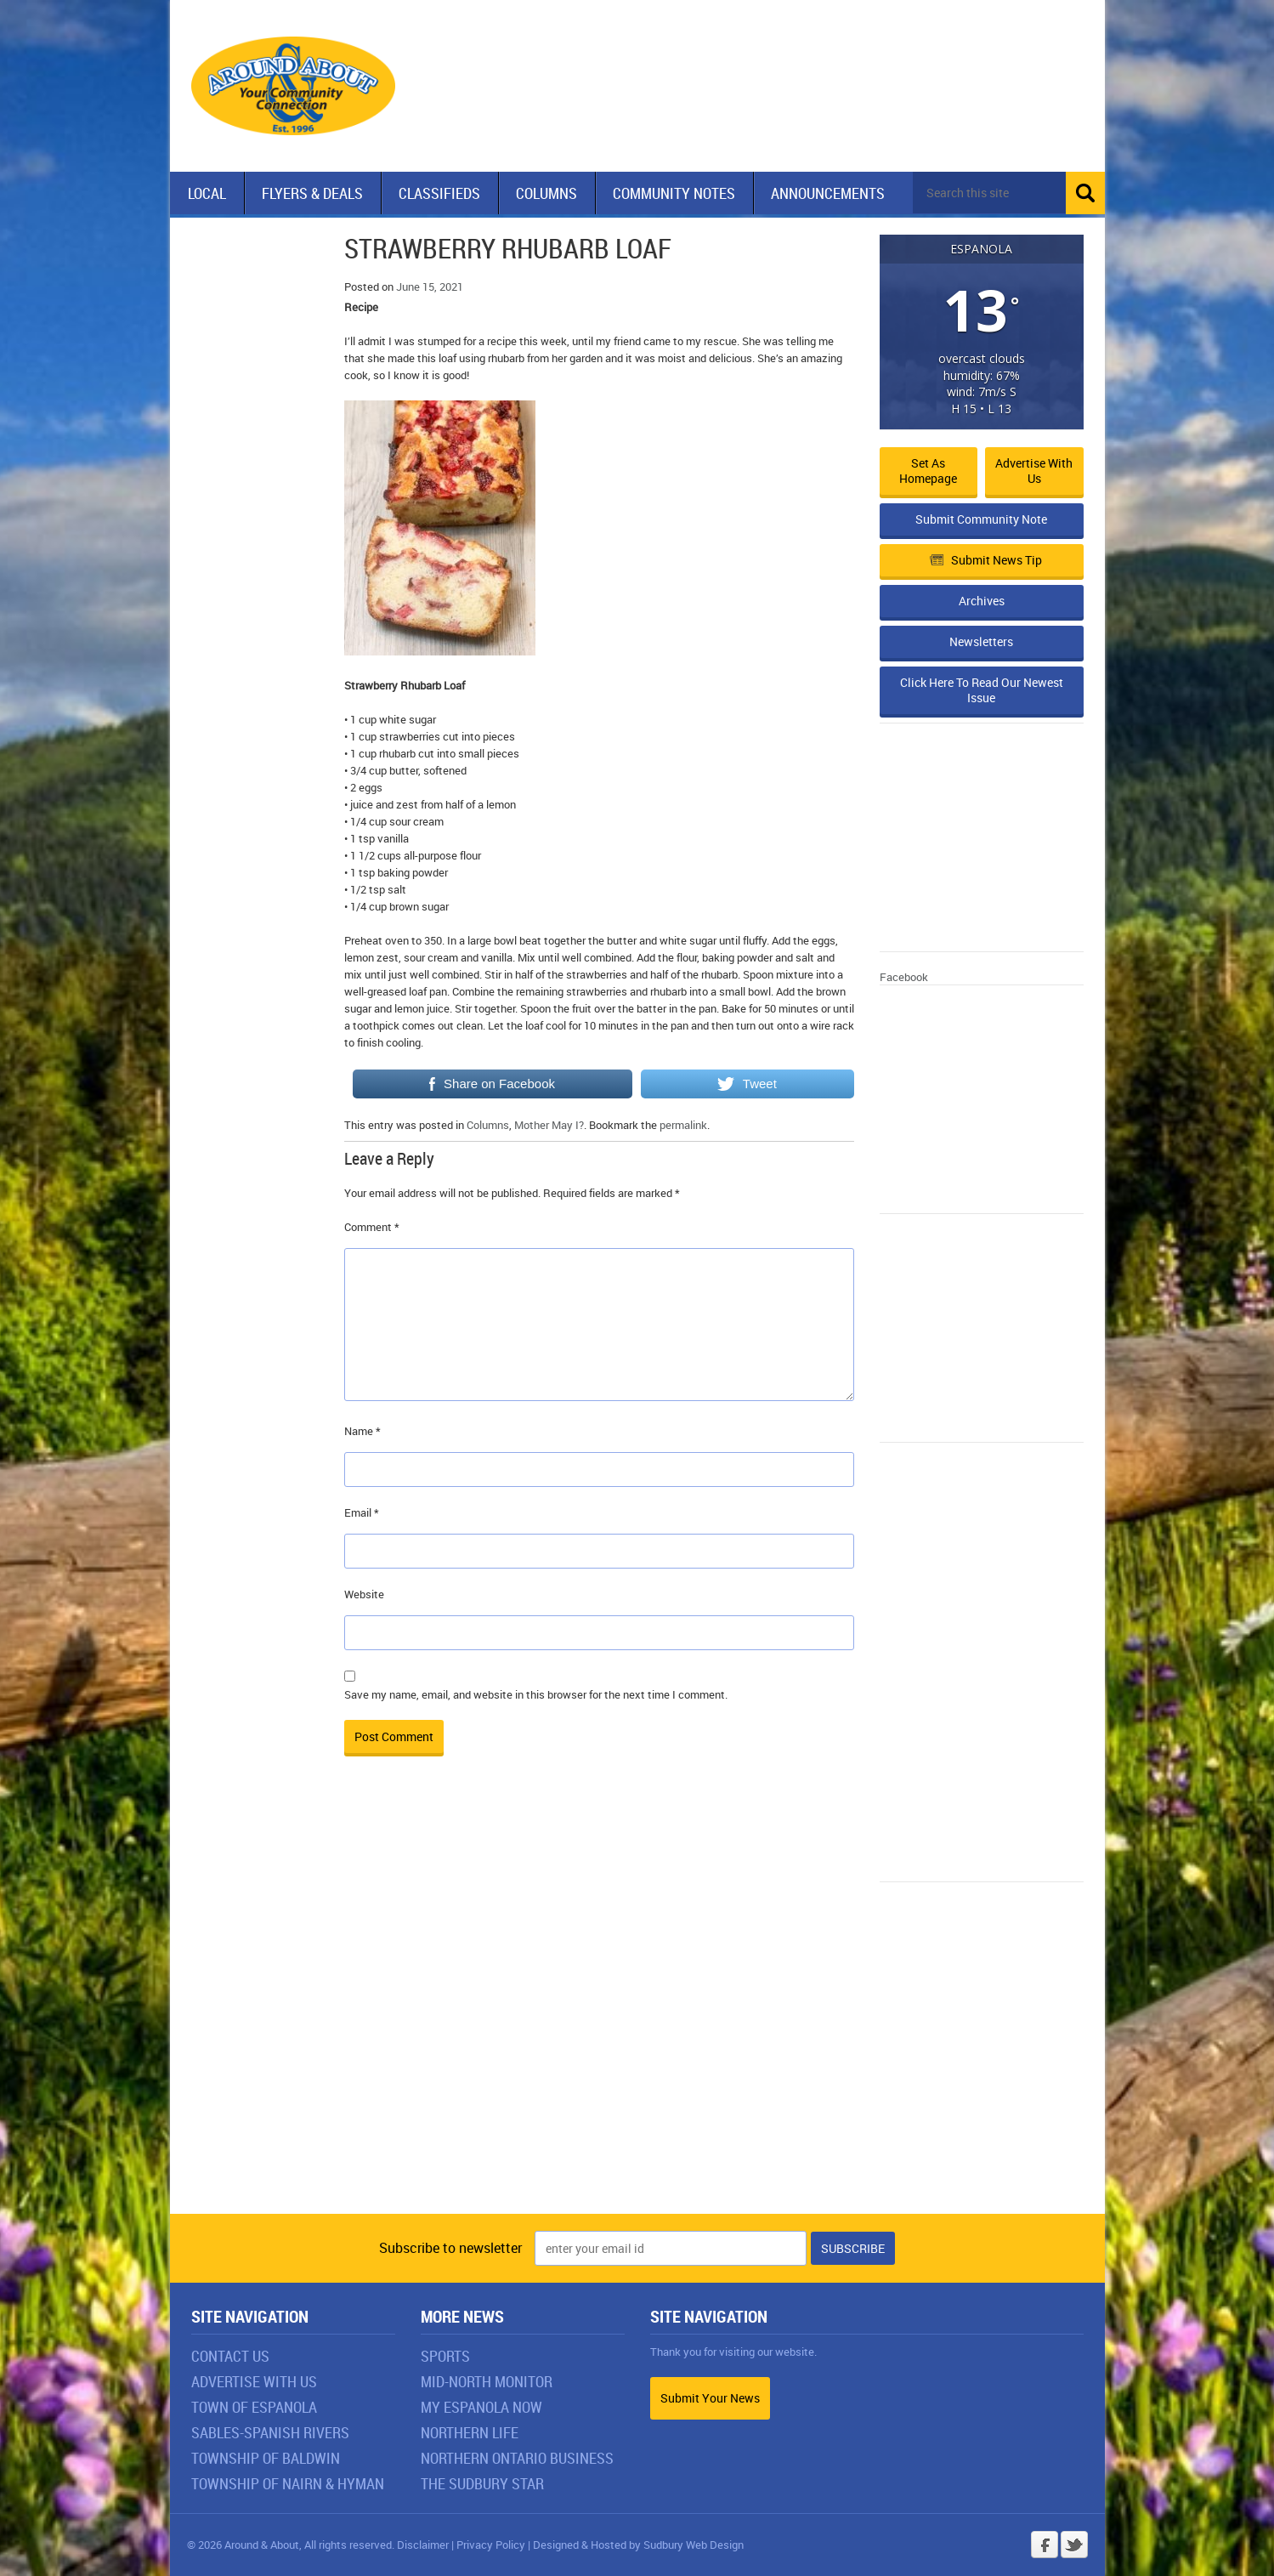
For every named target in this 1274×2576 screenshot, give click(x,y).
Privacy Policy (490, 2544)
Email (361, 1512)
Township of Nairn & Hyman (287, 2483)
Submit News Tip (986, 560)
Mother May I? (549, 1124)
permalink (683, 1124)
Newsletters (981, 641)
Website (364, 1594)
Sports (445, 2356)
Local (207, 193)
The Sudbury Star (482, 2483)
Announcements (828, 193)
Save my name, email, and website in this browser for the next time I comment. (536, 1694)
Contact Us (230, 2356)
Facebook (904, 976)
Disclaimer (423, 2544)
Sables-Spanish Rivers (270, 2432)
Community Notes (674, 193)
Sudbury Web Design (693, 2544)
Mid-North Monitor (486, 2381)
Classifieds (439, 193)
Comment (371, 1226)
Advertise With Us (254, 2381)
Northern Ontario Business (517, 2458)
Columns (546, 193)
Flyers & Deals (312, 193)
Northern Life (469, 2432)
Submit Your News (710, 2398)
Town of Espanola (254, 2407)
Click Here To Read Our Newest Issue (981, 690)
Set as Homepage (928, 470)
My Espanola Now (481, 2407)
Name (362, 1430)
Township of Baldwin (265, 2458)
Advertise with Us (1034, 470)
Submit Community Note (981, 519)
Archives (982, 601)
